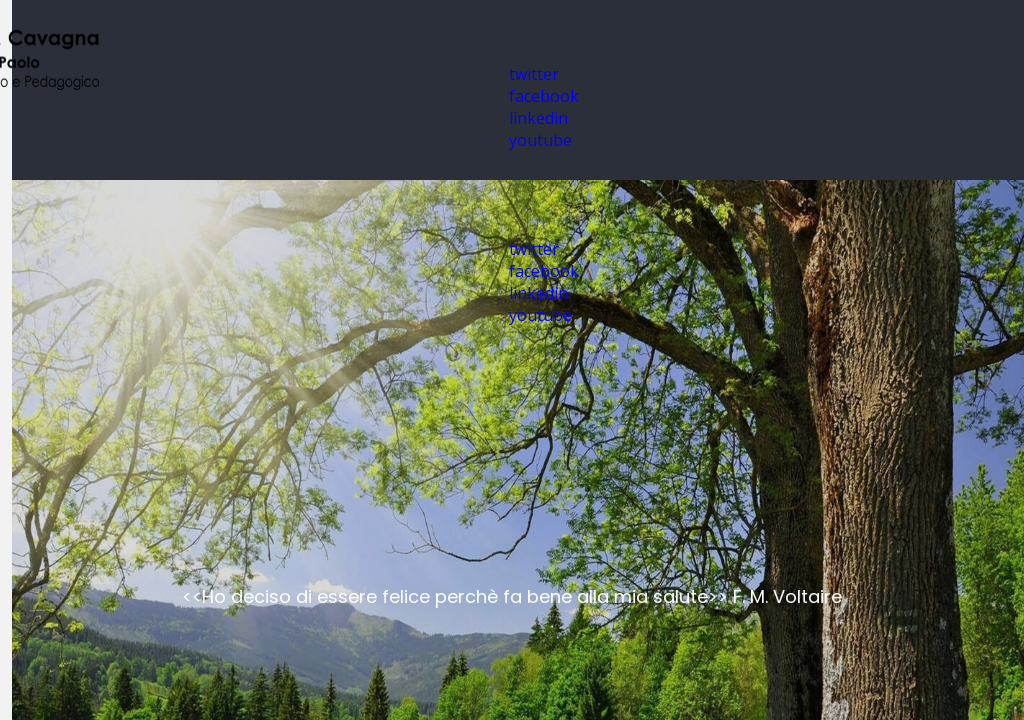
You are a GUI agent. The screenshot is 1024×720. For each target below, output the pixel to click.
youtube (540, 140)
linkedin (538, 118)
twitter (534, 74)
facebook (544, 96)
